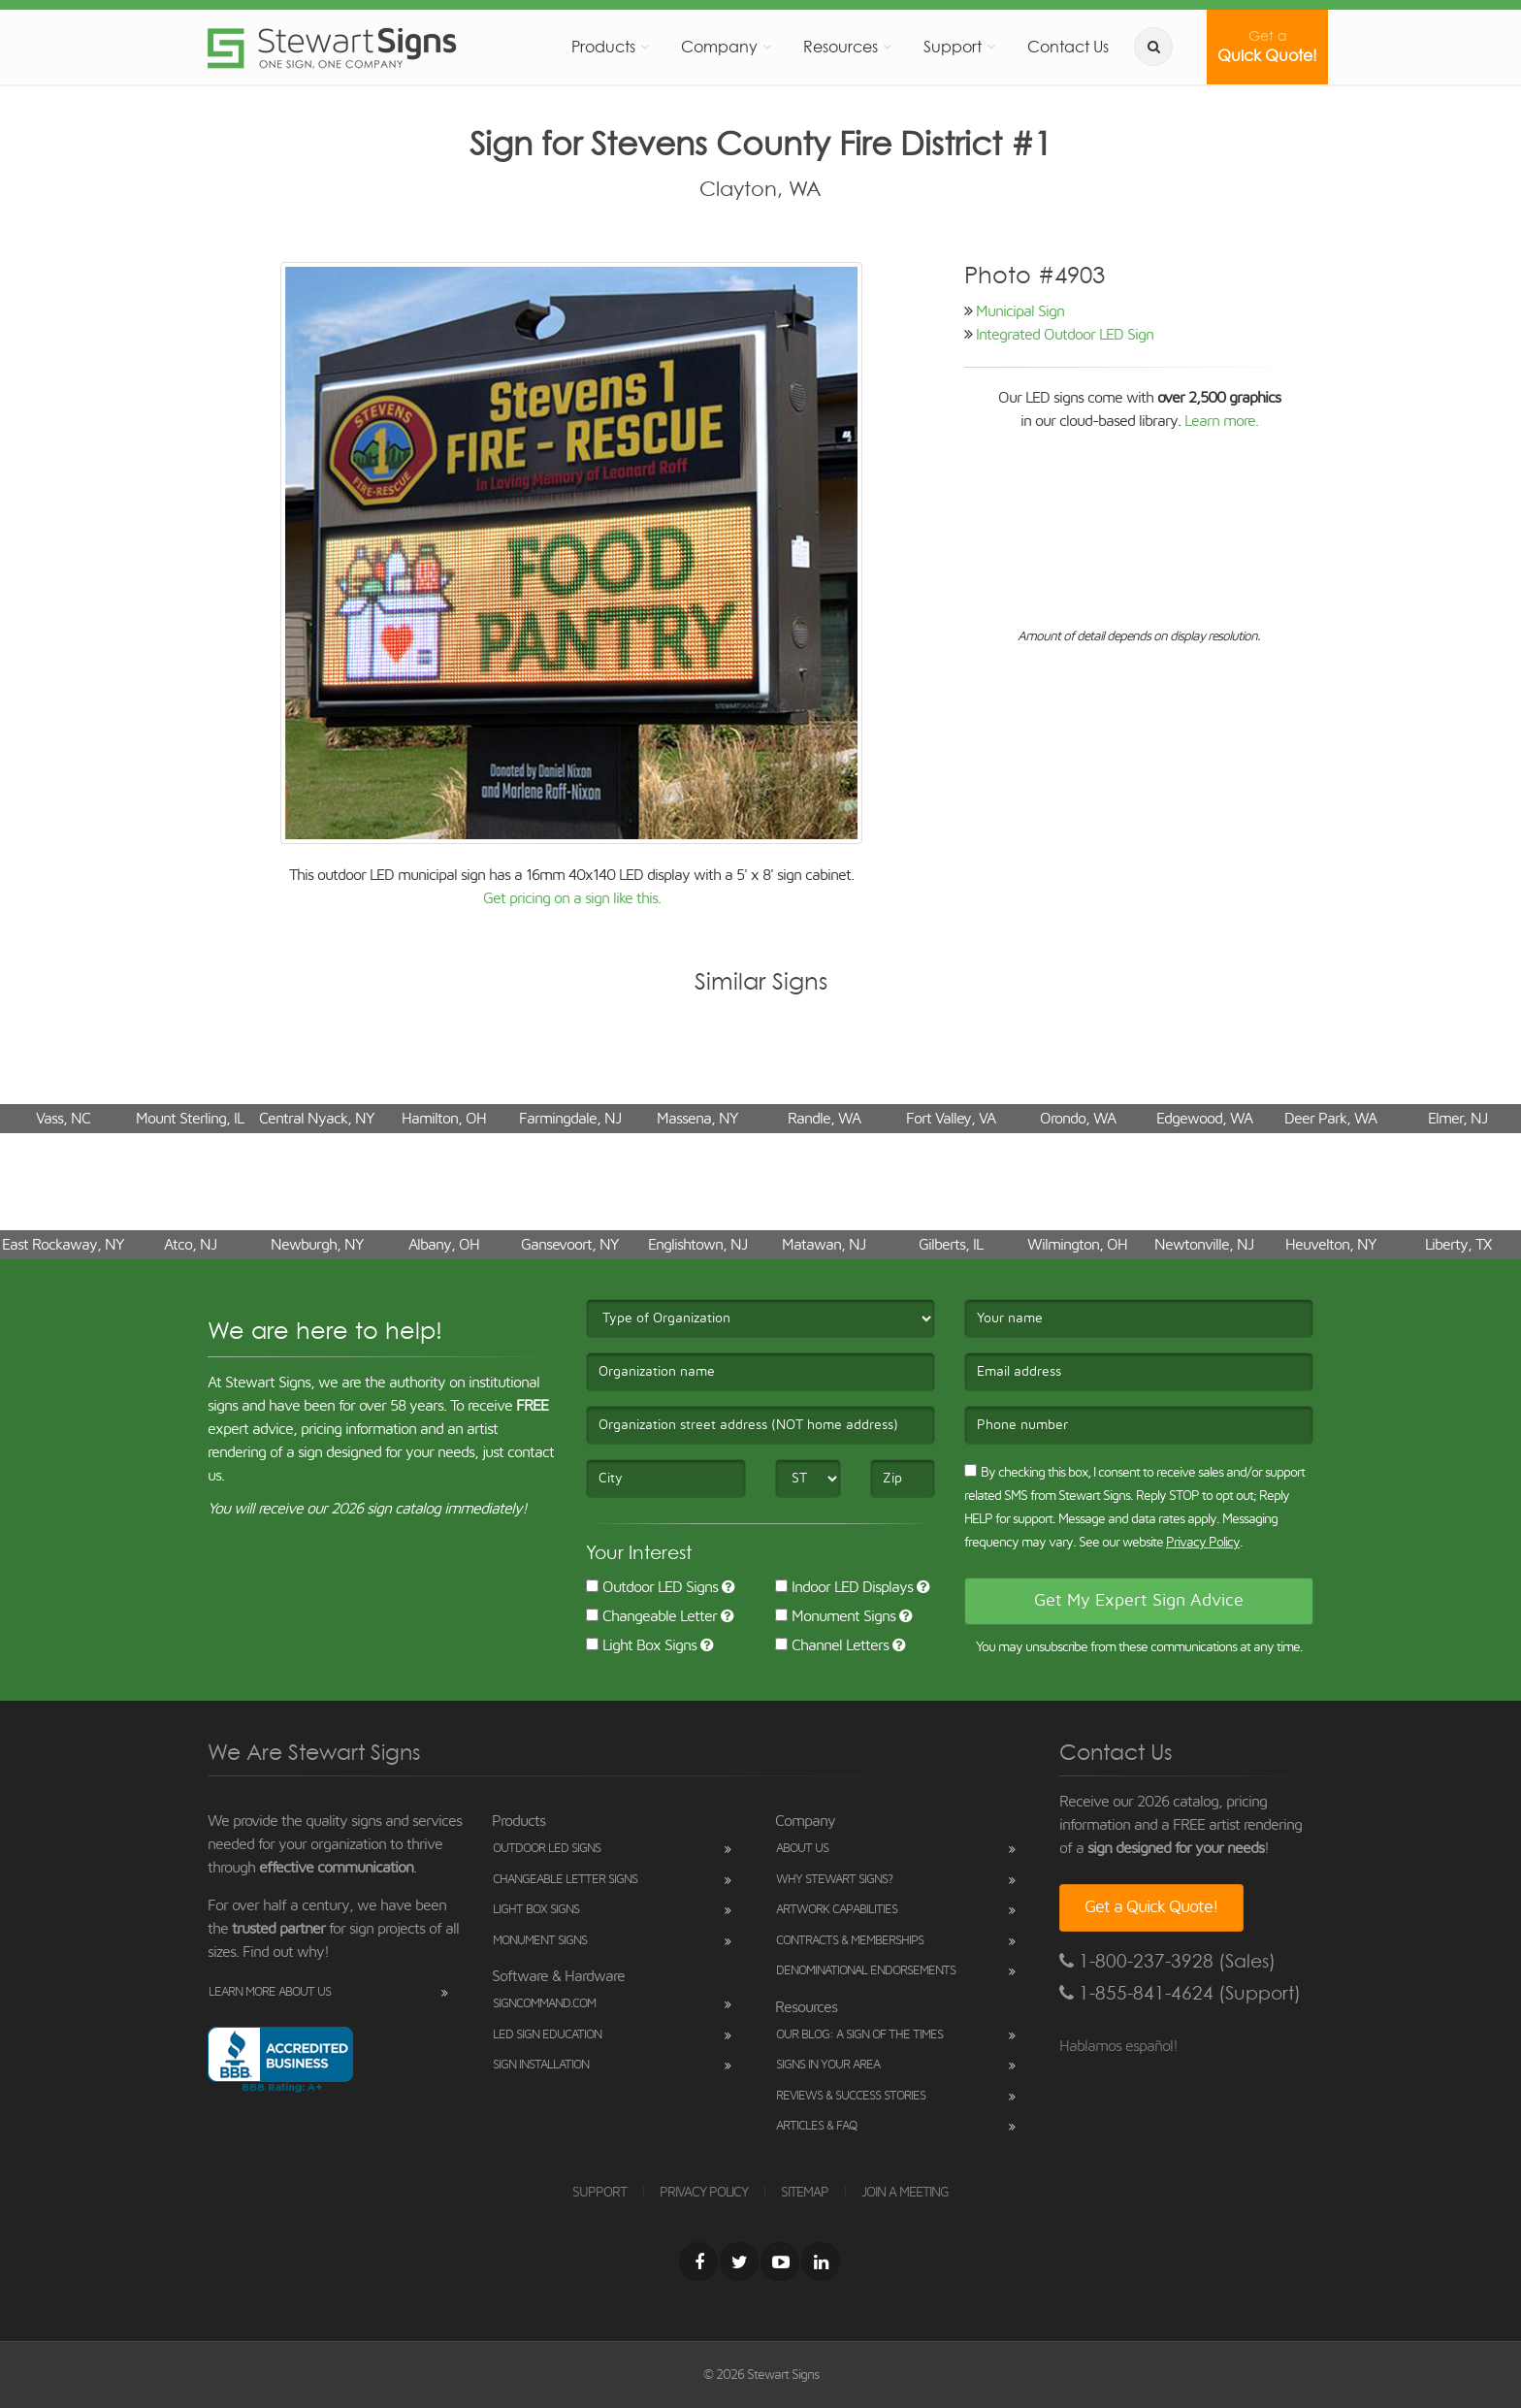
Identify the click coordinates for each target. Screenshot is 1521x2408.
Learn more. (1221, 421)
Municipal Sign (1020, 311)
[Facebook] (698, 2261)
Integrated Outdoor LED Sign (1064, 334)
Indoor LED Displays (844, 1587)
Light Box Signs (641, 1645)
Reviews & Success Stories (850, 2096)
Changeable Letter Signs (565, 1879)
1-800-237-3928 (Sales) (1167, 1961)
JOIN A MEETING (905, 2192)
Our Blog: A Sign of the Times (859, 2035)
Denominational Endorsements (865, 1971)
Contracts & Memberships (849, 1941)
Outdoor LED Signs (652, 1587)
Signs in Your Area (828, 2065)
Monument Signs (835, 1616)
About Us (802, 1848)
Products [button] (603, 46)
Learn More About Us (270, 1992)
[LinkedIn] (820, 2261)
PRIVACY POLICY (704, 2192)
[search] (1153, 46)
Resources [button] (840, 46)
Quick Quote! (1267, 46)
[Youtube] (779, 2261)
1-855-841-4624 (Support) (1180, 1993)
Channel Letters (832, 1645)
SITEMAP (804, 2192)
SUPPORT (599, 2192)
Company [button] (719, 46)
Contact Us (1068, 46)
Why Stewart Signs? (834, 1879)
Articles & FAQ (816, 2126)
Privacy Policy (1203, 1542)
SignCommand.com (544, 2004)
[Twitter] (739, 2261)
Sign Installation (541, 2065)
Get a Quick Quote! (1151, 1907)
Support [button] (952, 46)
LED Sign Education (547, 2035)
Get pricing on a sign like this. (572, 898)
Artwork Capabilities (836, 1910)
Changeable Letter (651, 1616)
